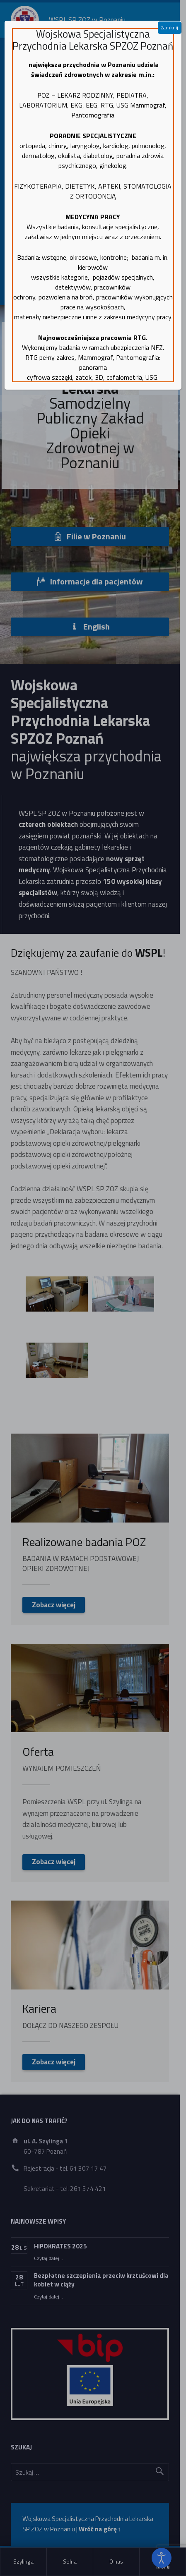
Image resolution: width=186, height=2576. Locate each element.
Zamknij (169, 27)
